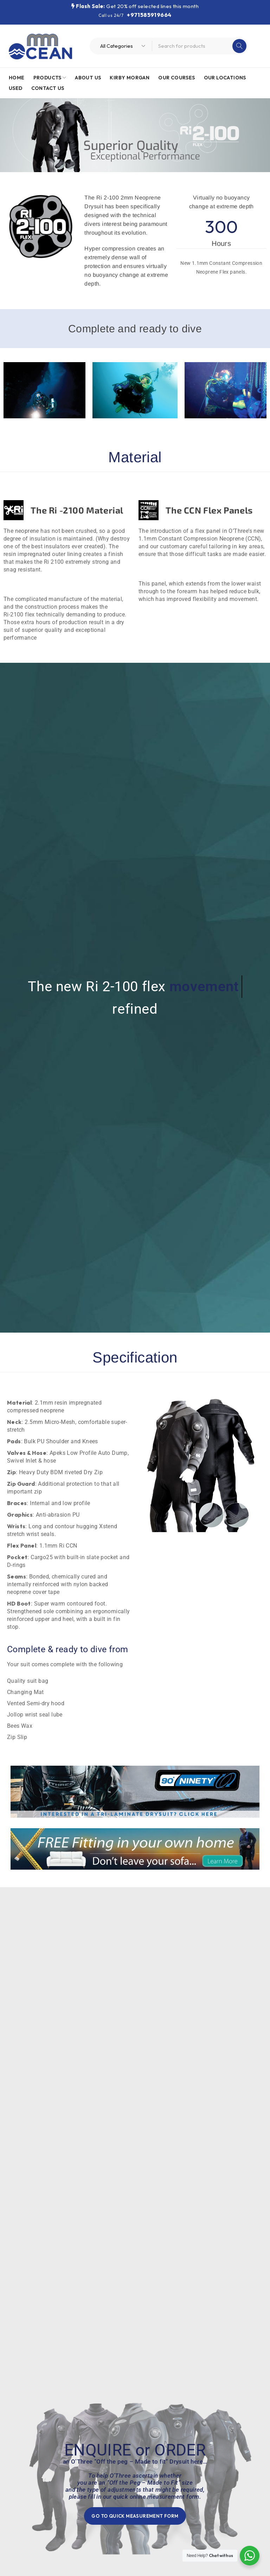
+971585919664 (149, 15)
